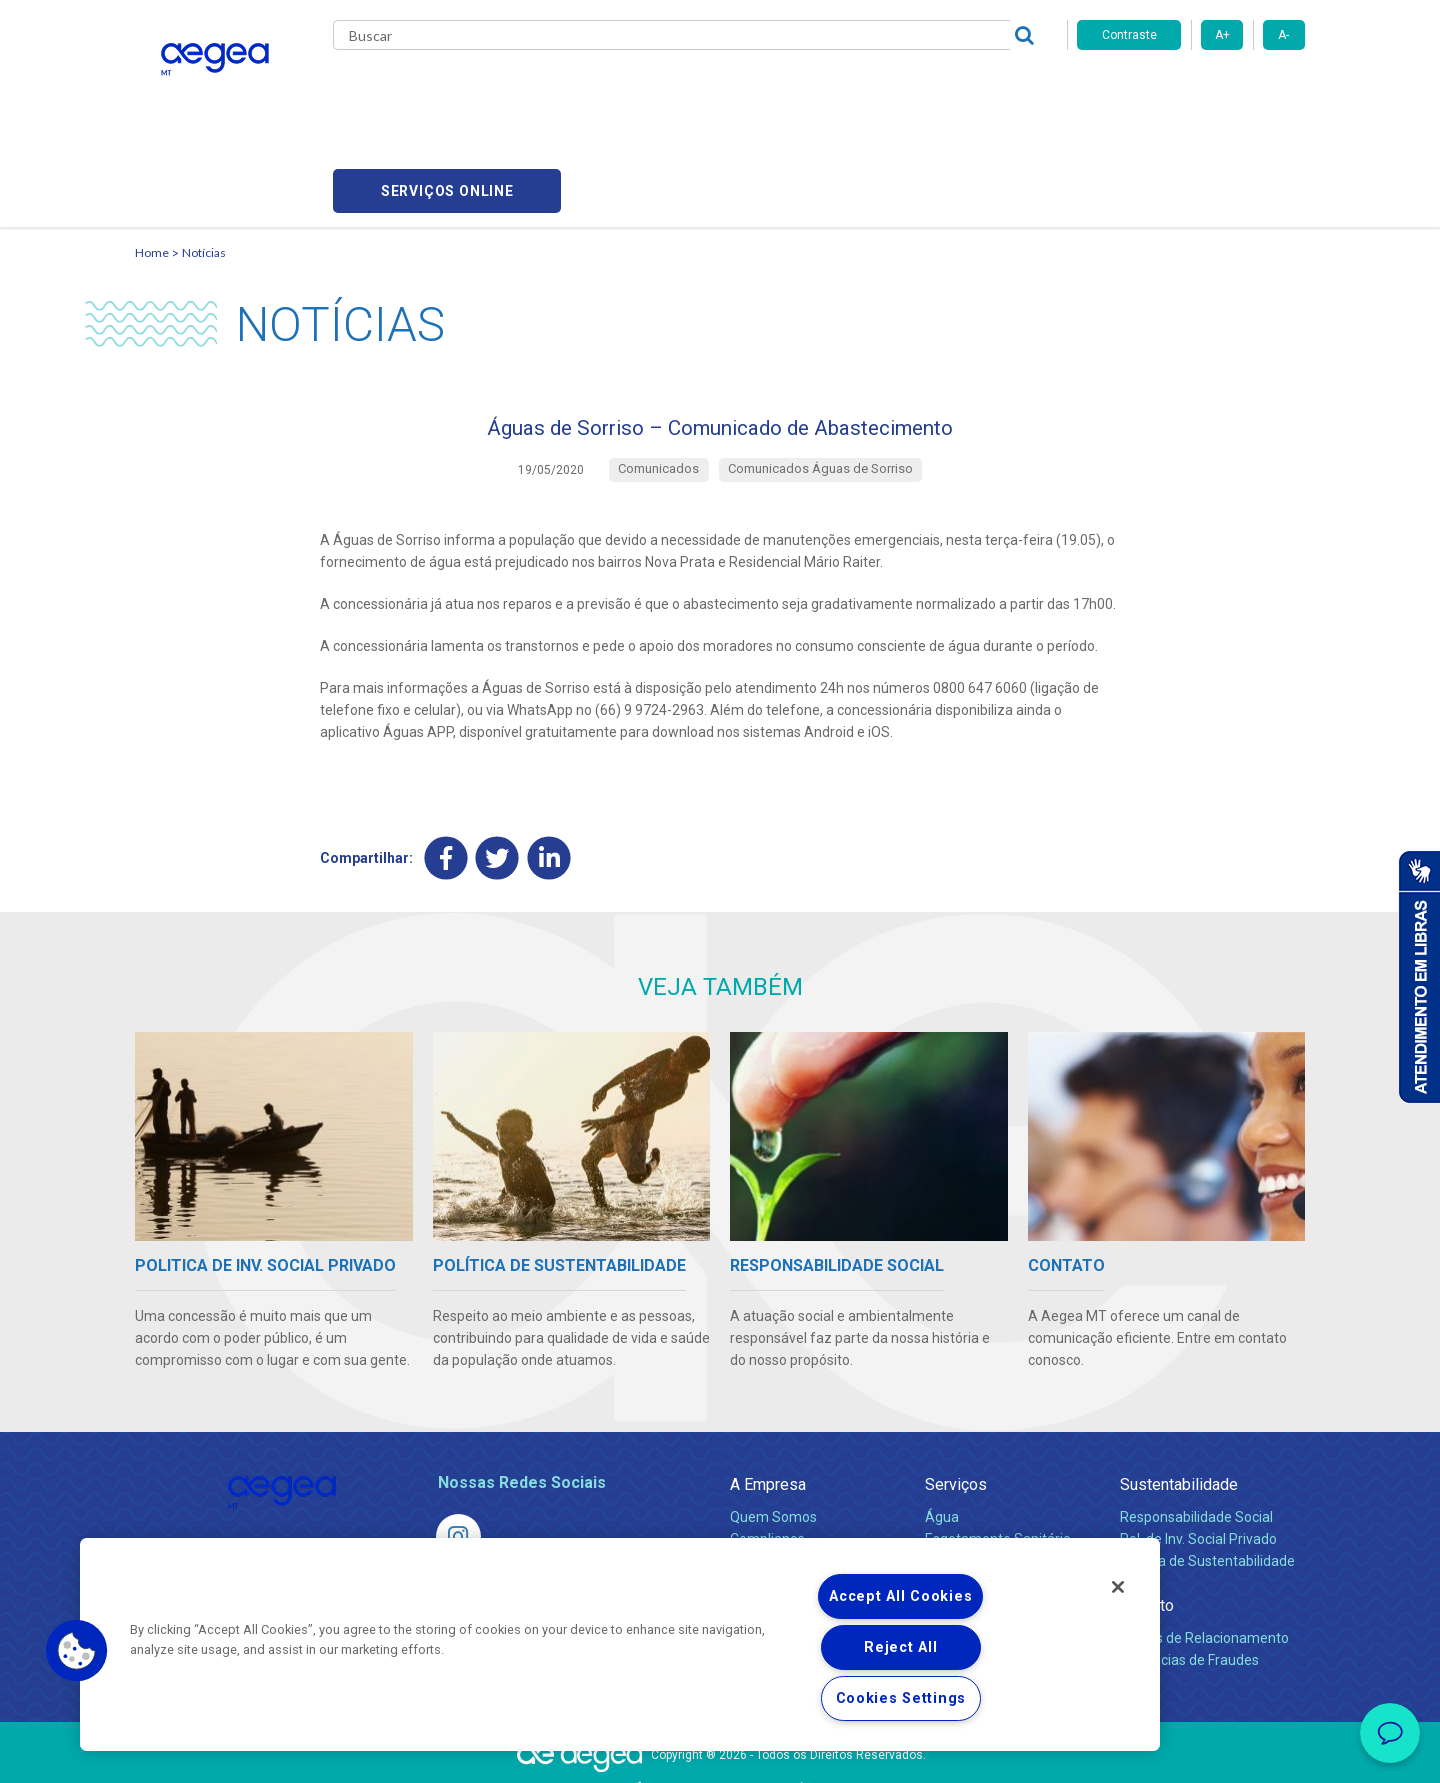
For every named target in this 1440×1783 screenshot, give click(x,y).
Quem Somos (773, 1428)
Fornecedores (905, 90)
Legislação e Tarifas (988, 1472)
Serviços (956, 1395)
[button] (77, 1651)
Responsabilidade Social (1196, 1428)
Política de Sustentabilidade (1207, 1472)
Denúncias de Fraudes (1189, 1571)
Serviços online (1191, 90)
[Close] (1118, 1587)
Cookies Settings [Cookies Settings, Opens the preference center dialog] (901, 1698)
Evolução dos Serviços (995, 1494)
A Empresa (768, 1395)
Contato (1147, 1516)
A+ (1222, 35)
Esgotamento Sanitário (998, 1450)
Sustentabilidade (1179, 1395)
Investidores (768, 1472)
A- (1283, 35)
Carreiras (799, 90)
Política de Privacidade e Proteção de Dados (720, 1753)
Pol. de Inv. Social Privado (1198, 1450)
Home (152, 155)
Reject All (900, 1647)
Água (942, 1428)
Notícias (204, 155)
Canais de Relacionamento (1204, 1549)
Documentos (965, 1516)
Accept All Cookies (900, 1596)
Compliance (767, 1450)
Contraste (1129, 35)
